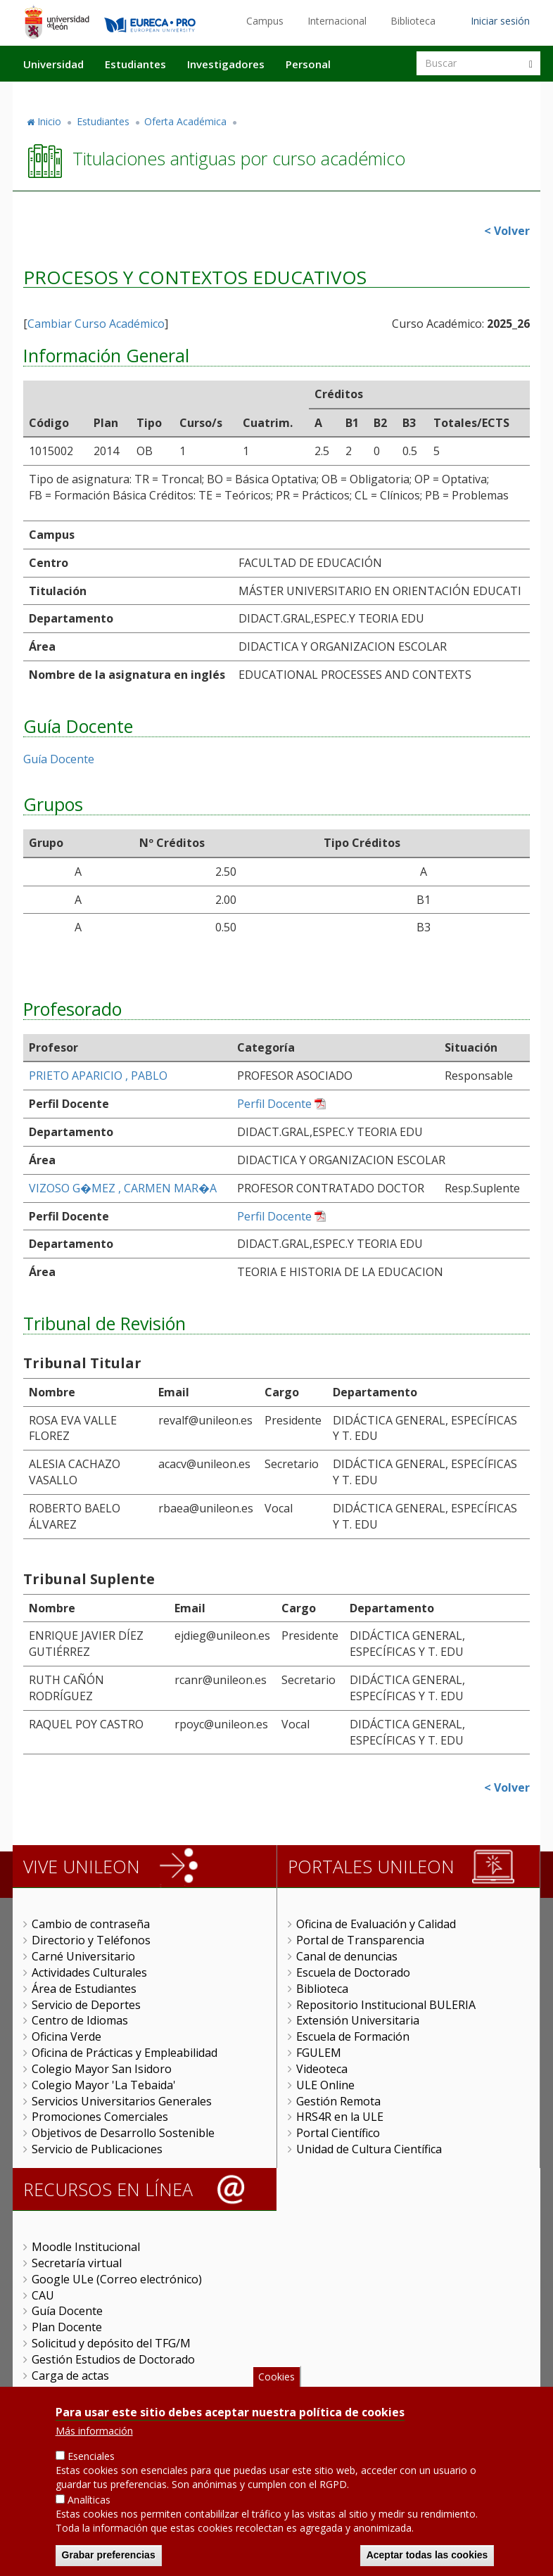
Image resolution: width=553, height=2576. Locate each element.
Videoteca (322, 2069)
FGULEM (318, 2052)
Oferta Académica (185, 121)
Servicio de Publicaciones (97, 2149)
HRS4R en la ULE (339, 2116)
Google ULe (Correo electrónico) (117, 2279)
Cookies (276, 2379)
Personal (308, 64)
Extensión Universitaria (357, 2020)
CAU (43, 2295)
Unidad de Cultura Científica (369, 2149)
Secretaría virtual (77, 2263)
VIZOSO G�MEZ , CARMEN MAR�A (123, 1188)
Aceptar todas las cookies (427, 2557)
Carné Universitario (83, 1956)
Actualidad (379, 94)
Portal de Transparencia (360, 1940)
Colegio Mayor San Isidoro (102, 2069)
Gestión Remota (338, 2101)
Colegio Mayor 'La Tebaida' (104, 2085)
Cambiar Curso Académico (96, 323)
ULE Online (325, 2085)
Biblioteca (413, 20)
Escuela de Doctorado (353, 1972)
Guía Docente (58, 759)
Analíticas (89, 2502)
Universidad (53, 64)
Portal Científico (338, 2133)
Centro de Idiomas (80, 2020)
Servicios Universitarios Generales (122, 2101)
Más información (94, 2433)
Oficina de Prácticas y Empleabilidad (124, 2052)
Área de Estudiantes (84, 1988)
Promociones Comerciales (100, 2116)
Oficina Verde (66, 2036)
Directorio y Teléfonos (91, 1940)
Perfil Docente (274, 1103)
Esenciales (91, 2459)
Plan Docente (67, 2327)
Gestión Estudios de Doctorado (113, 2359)
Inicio (49, 121)
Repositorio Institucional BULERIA (386, 2005)
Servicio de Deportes (86, 2005)
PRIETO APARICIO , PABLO (98, 1075)
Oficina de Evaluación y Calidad (376, 1924)
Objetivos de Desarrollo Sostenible (123, 2133)
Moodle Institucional (86, 2247)
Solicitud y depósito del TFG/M (111, 2343)
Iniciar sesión (500, 20)
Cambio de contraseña (91, 1924)
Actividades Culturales (89, 1972)
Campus (265, 20)
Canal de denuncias (347, 1956)
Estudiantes (135, 64)
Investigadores (226, 64)
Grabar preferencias (108, 2557)
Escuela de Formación (352, 2036)
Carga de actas (70, 2375)
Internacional (337, 20)
